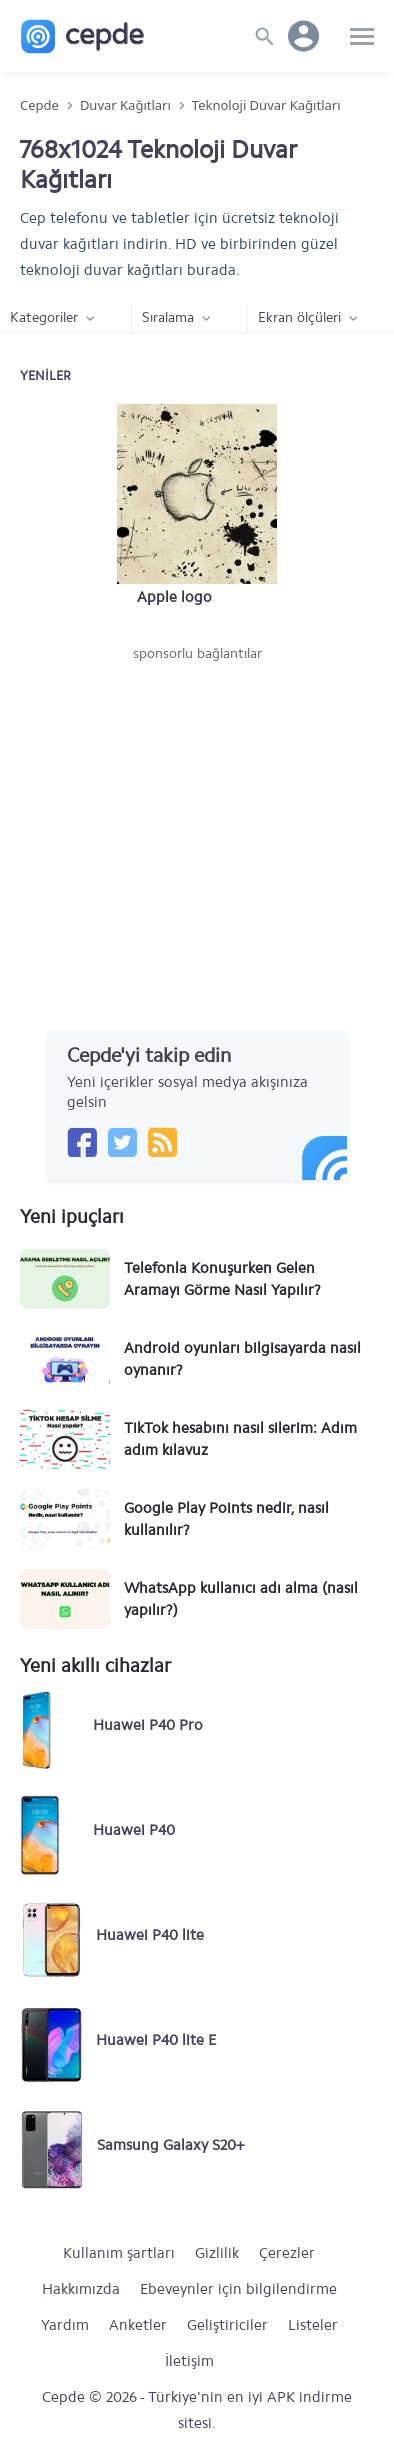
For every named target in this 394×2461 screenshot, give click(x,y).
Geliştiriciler (227, 2325)
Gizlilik (217, 2253)
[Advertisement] (197, 814)
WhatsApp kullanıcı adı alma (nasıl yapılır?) (241, 1599)
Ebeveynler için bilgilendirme (238, 2289)
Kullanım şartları (119, 2253)
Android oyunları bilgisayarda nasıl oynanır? (242, 1359)
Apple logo (174, 597)
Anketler (138, 2325)
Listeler (313, 2325)
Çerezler (287, 2253)
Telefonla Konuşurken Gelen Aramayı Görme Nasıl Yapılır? (222, 1279)
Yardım (65, 2325)
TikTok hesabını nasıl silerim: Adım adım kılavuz (240, 1439)
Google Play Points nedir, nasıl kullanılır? (226, 1519)
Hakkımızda (81, 2289)
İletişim (189, 2361)
